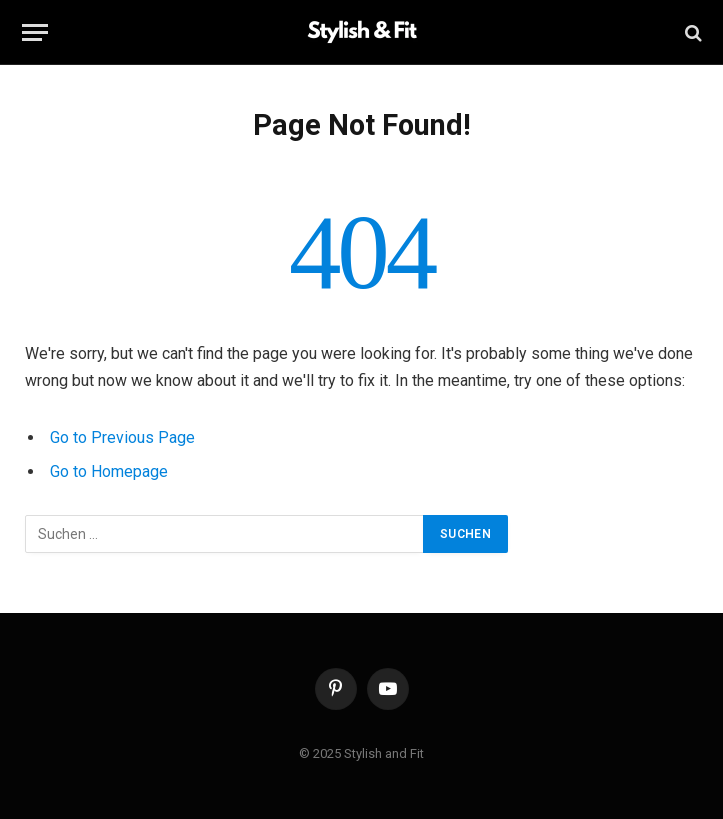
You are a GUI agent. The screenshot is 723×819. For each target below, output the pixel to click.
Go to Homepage (109, 471)
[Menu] (35, 32)
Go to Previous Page (122, 437)
